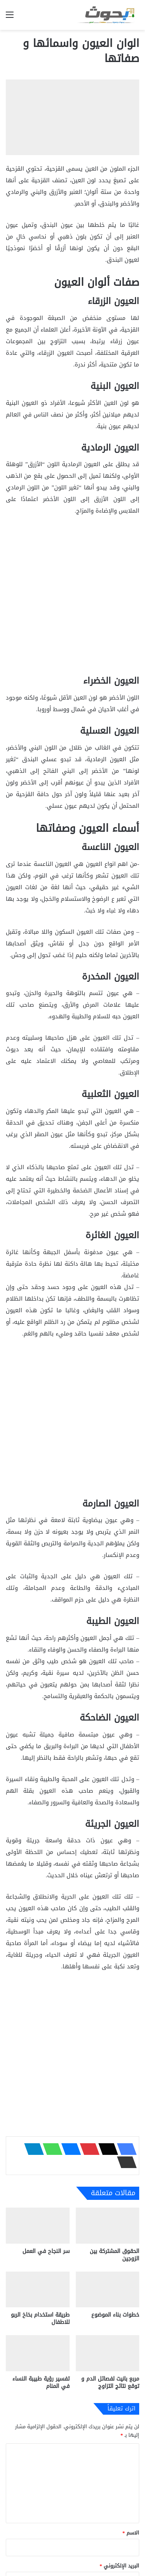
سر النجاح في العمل (46, 2251)
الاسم (131, 2533)
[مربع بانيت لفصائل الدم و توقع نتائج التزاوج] (108, 2353)
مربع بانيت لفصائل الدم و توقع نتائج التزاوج (110, 2382)
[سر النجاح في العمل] (38, 2226)
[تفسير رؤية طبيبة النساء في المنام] (38, 2353)
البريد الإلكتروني (120, 2566)
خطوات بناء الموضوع (115, 2315)
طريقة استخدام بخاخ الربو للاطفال (40, 2318)
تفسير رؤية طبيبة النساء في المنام (41, 2382)
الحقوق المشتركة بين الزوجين (114, 2255)
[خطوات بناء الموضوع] (108, 2290)
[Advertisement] (72, 599)
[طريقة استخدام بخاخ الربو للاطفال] (38, 2290)
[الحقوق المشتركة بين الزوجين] (108, 2226)
